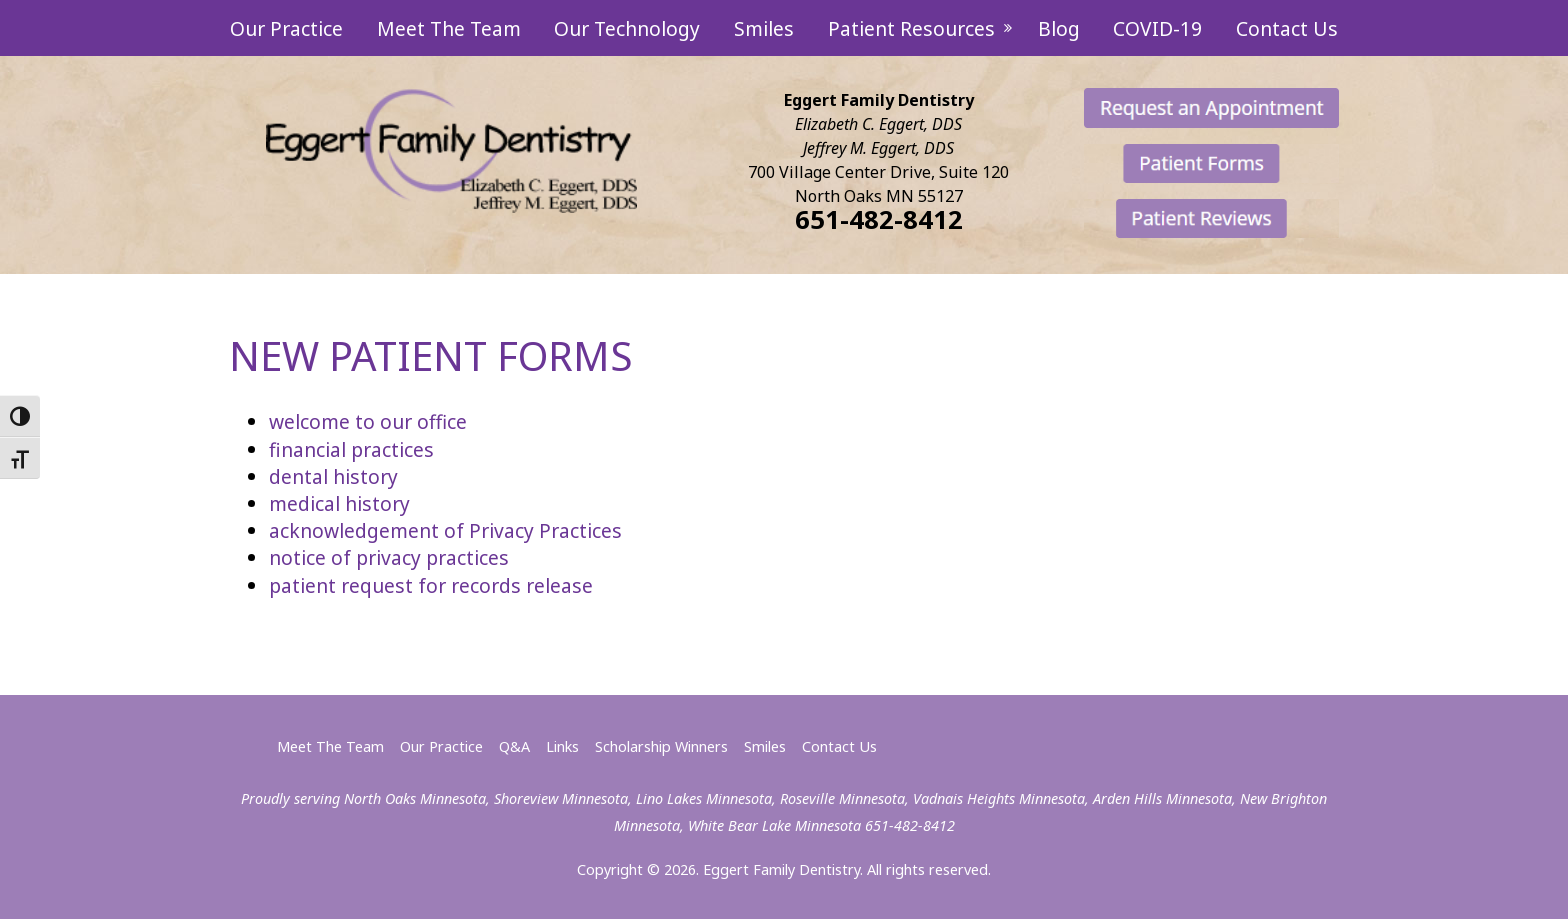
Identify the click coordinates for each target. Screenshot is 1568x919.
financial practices (351, 449)
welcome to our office (368, 421)
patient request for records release (431, 585)
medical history (339, 503)
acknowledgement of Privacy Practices (445, 530)
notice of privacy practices (389, 557)
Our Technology (627, 28)
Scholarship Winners (661, 746)
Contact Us (1287, 28)
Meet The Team (449, 28)
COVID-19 (1157, 28)
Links (562, 746)
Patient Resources (914, 28)
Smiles (764, 28)
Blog (1059, 28)
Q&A (514, 746)
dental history (333, 476)
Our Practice (286, 28)
